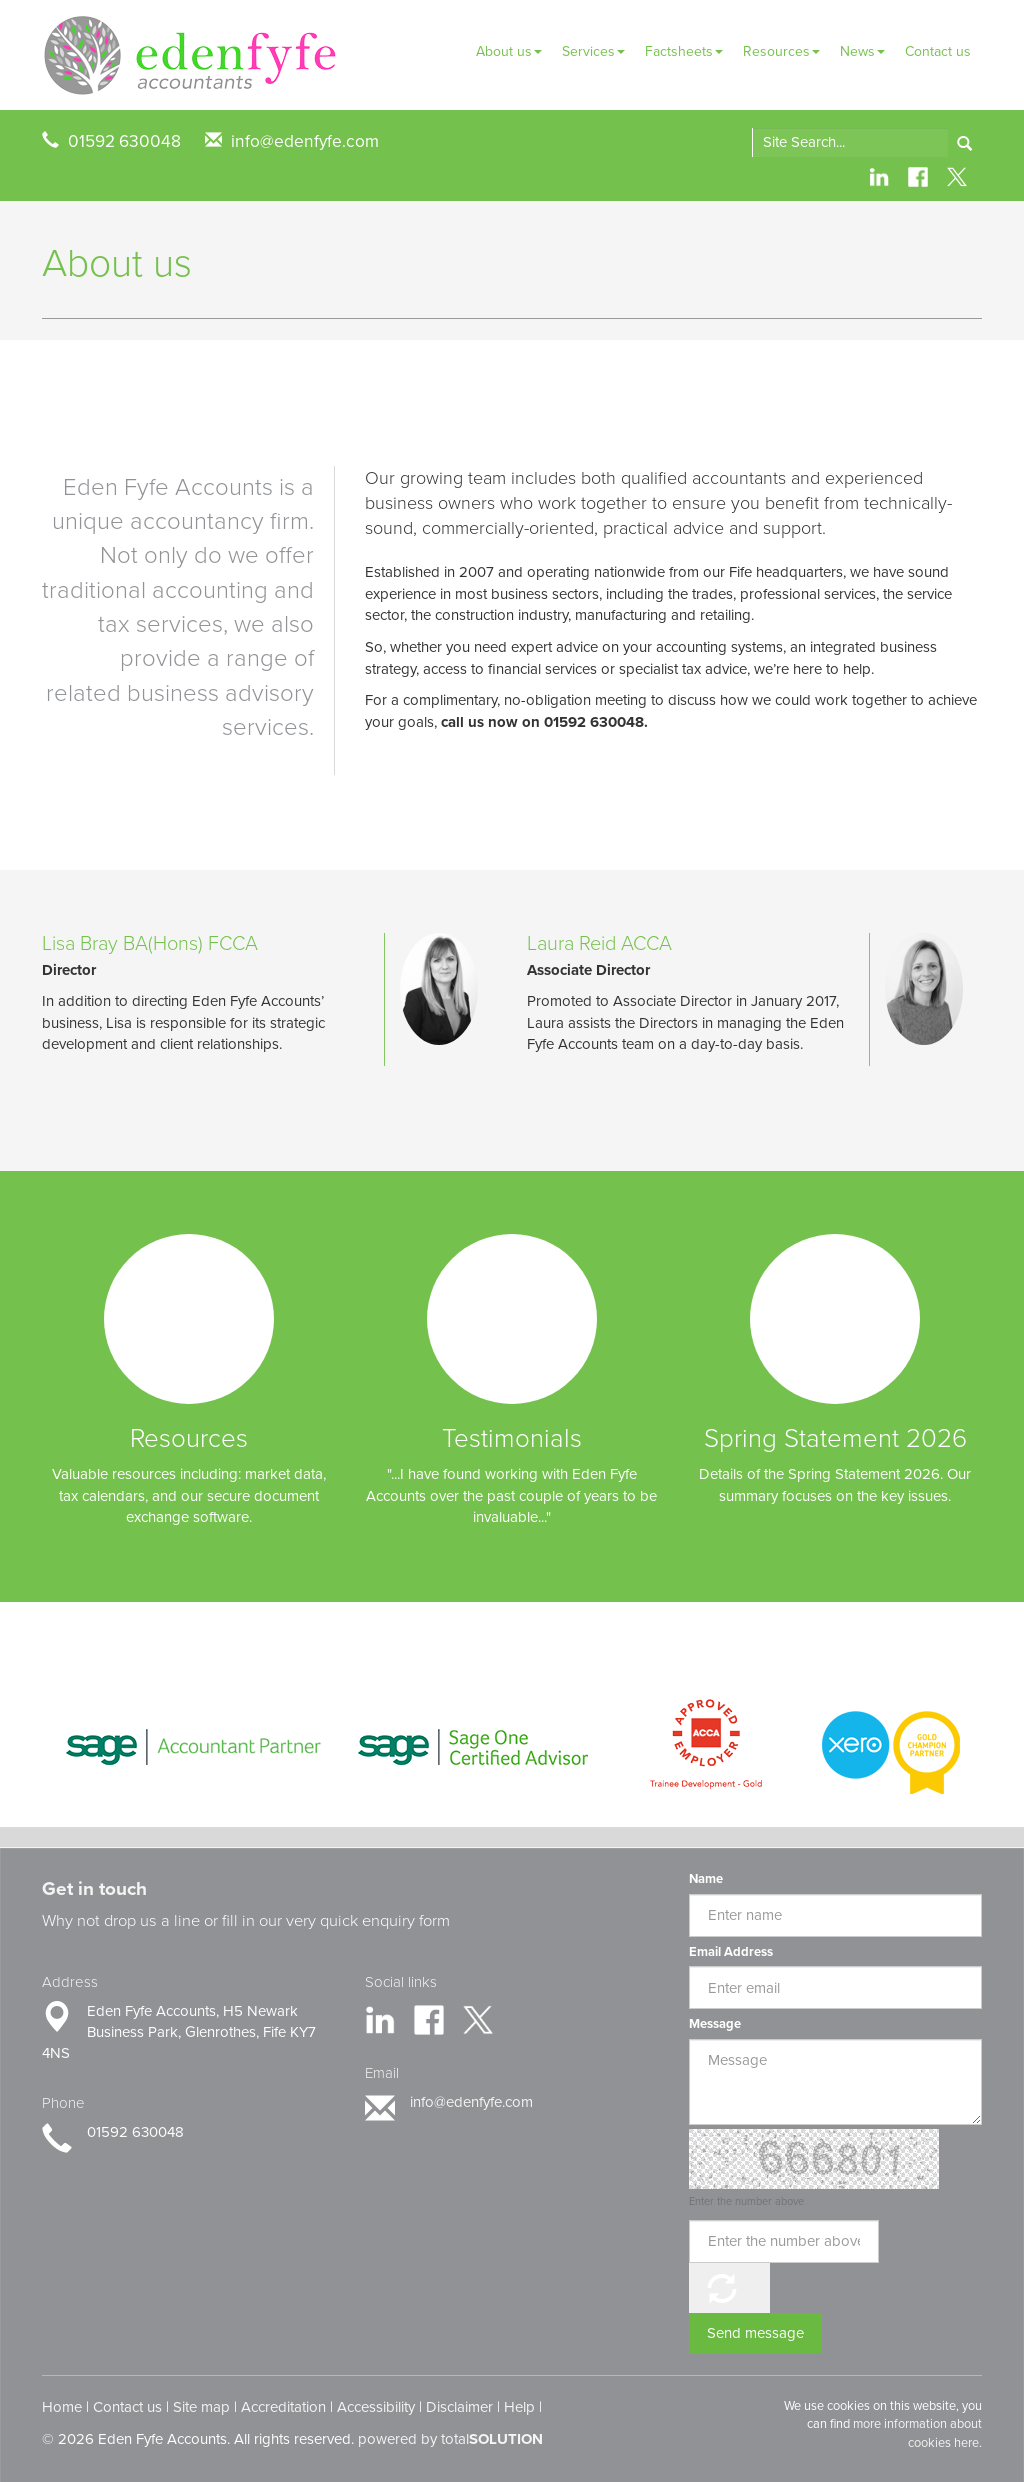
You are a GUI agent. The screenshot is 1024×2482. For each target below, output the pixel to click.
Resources (781, 51)
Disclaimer (459, 2407)
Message (715, 2024)
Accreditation (283, 2407)
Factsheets (684, 51)
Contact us (938, 51)
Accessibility (376, 2407)
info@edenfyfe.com (305, 141)
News (862, 51)
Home (62, 2407)
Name (706, 1879)
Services (593, 51)
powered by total (450, 2439)
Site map (201, 2407)
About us (509, 51)
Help (519, 2407)
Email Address (731, 1952)
